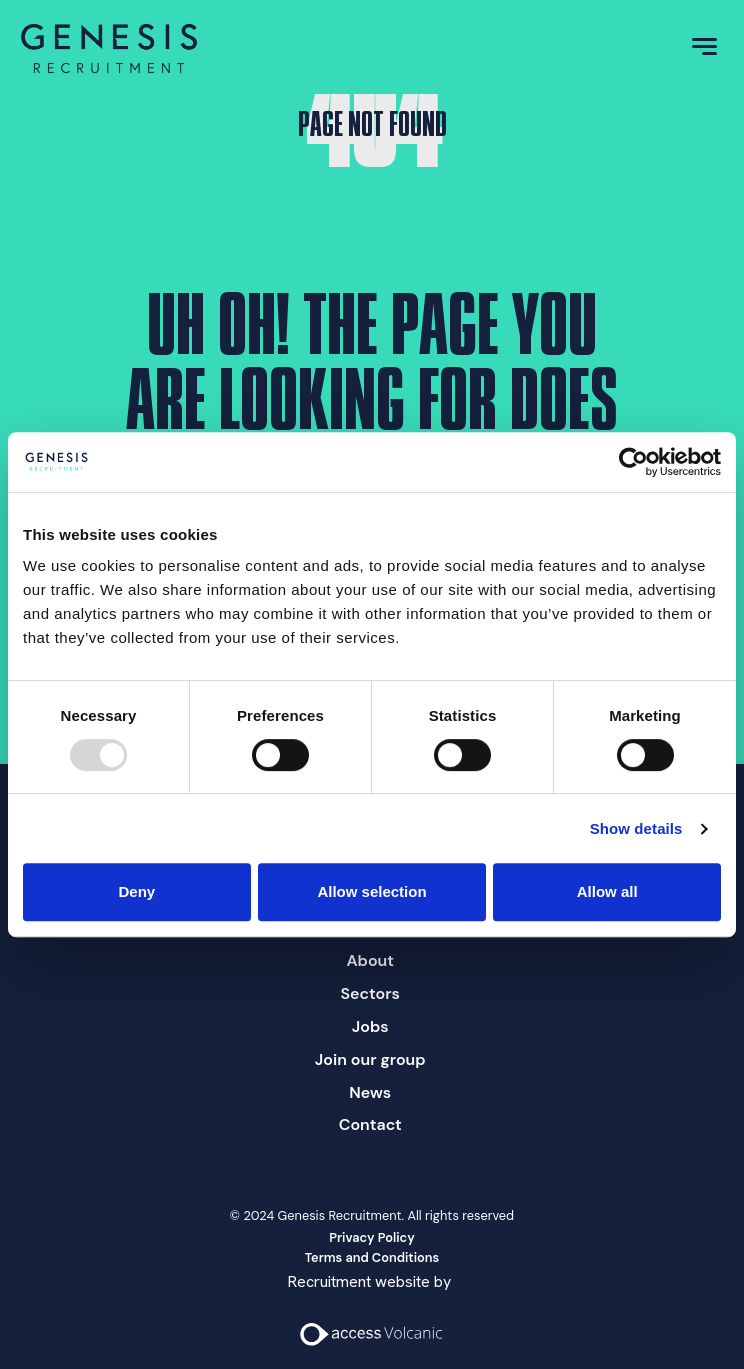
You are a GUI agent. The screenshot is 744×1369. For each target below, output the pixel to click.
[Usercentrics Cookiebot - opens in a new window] (633, 462)
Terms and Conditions (372, 1257)
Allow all (607, 891)
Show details (636, 828)
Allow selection (371, 891)
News (370, 1092)
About (370, 960)
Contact (370, 1124)
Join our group (370, 1059)
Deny (136, 891)
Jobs (370, 1026)
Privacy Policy (372, 1237)
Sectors (370, 993)
